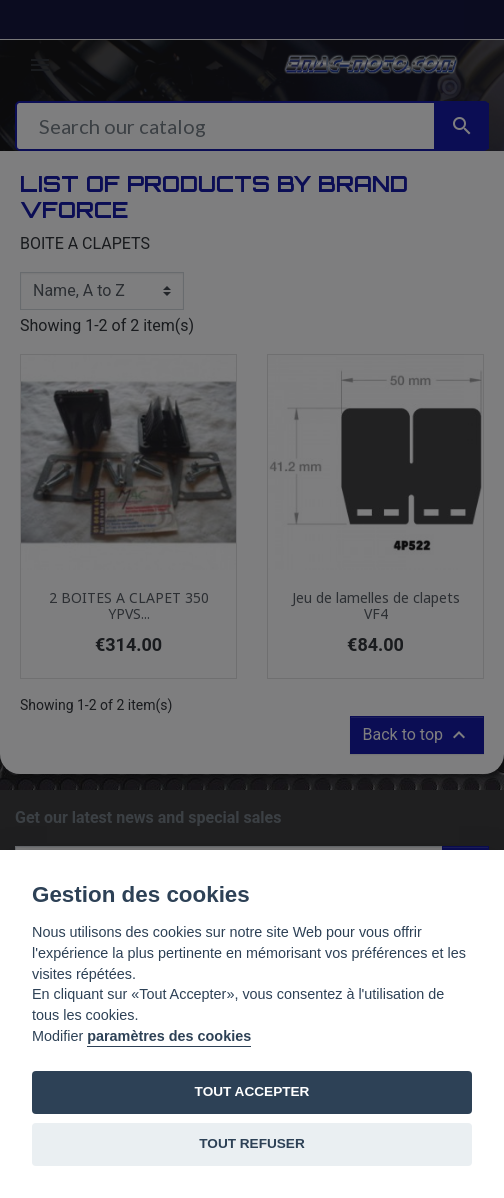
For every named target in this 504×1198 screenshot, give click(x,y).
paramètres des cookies (169, 1036)
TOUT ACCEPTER (252, 1091)
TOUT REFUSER (251, 1143)
